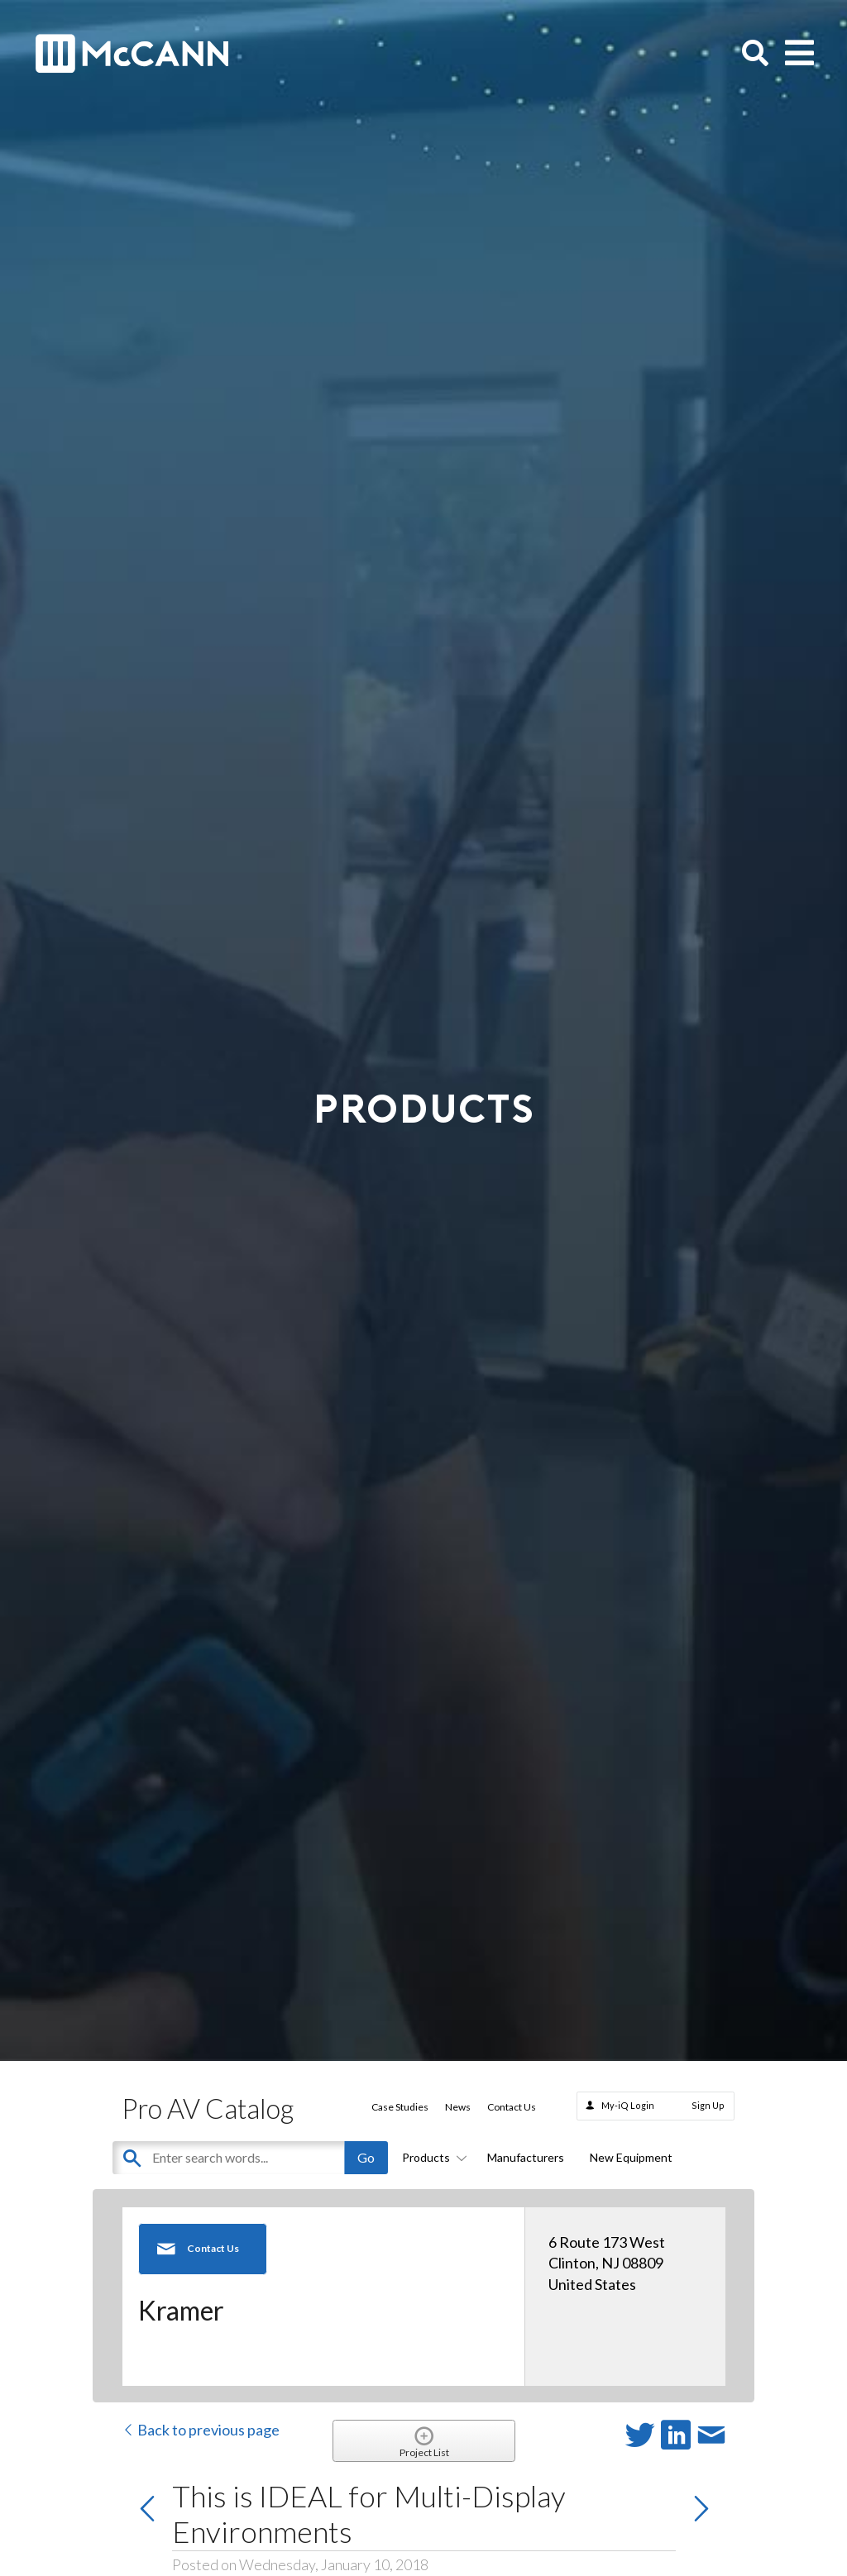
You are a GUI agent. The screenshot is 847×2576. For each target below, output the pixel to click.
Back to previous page (201, 2430)
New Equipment (631, 2157)
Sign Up (708, 2105)
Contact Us (511, 2107)
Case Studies (399, 2107)
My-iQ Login (627, 2105)
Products (432, 2157)
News (458, 2107)
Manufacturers (525, 2157)
